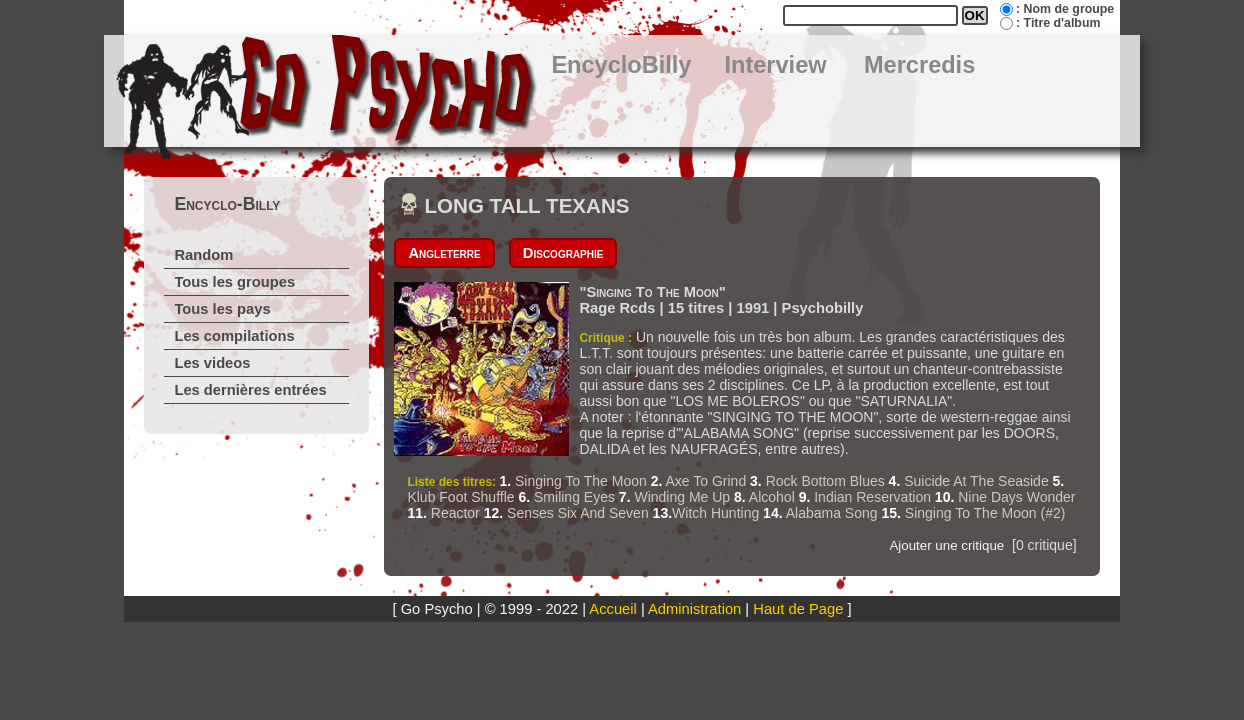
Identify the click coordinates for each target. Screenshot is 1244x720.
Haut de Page (798, 609)
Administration (694, 609)
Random (203, 255)
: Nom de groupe (1065, 9)
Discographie (563, 253)
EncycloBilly (621, 65)
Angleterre (444, 253)
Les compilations (234, 336)
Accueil (612, 609)
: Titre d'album (1058, 23)
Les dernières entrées (250, 390)
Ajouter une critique (946, 545)
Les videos (212, 363)
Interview (775, 65)
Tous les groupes (234, 282)
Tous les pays (222, 309)
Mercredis (919, 65)
